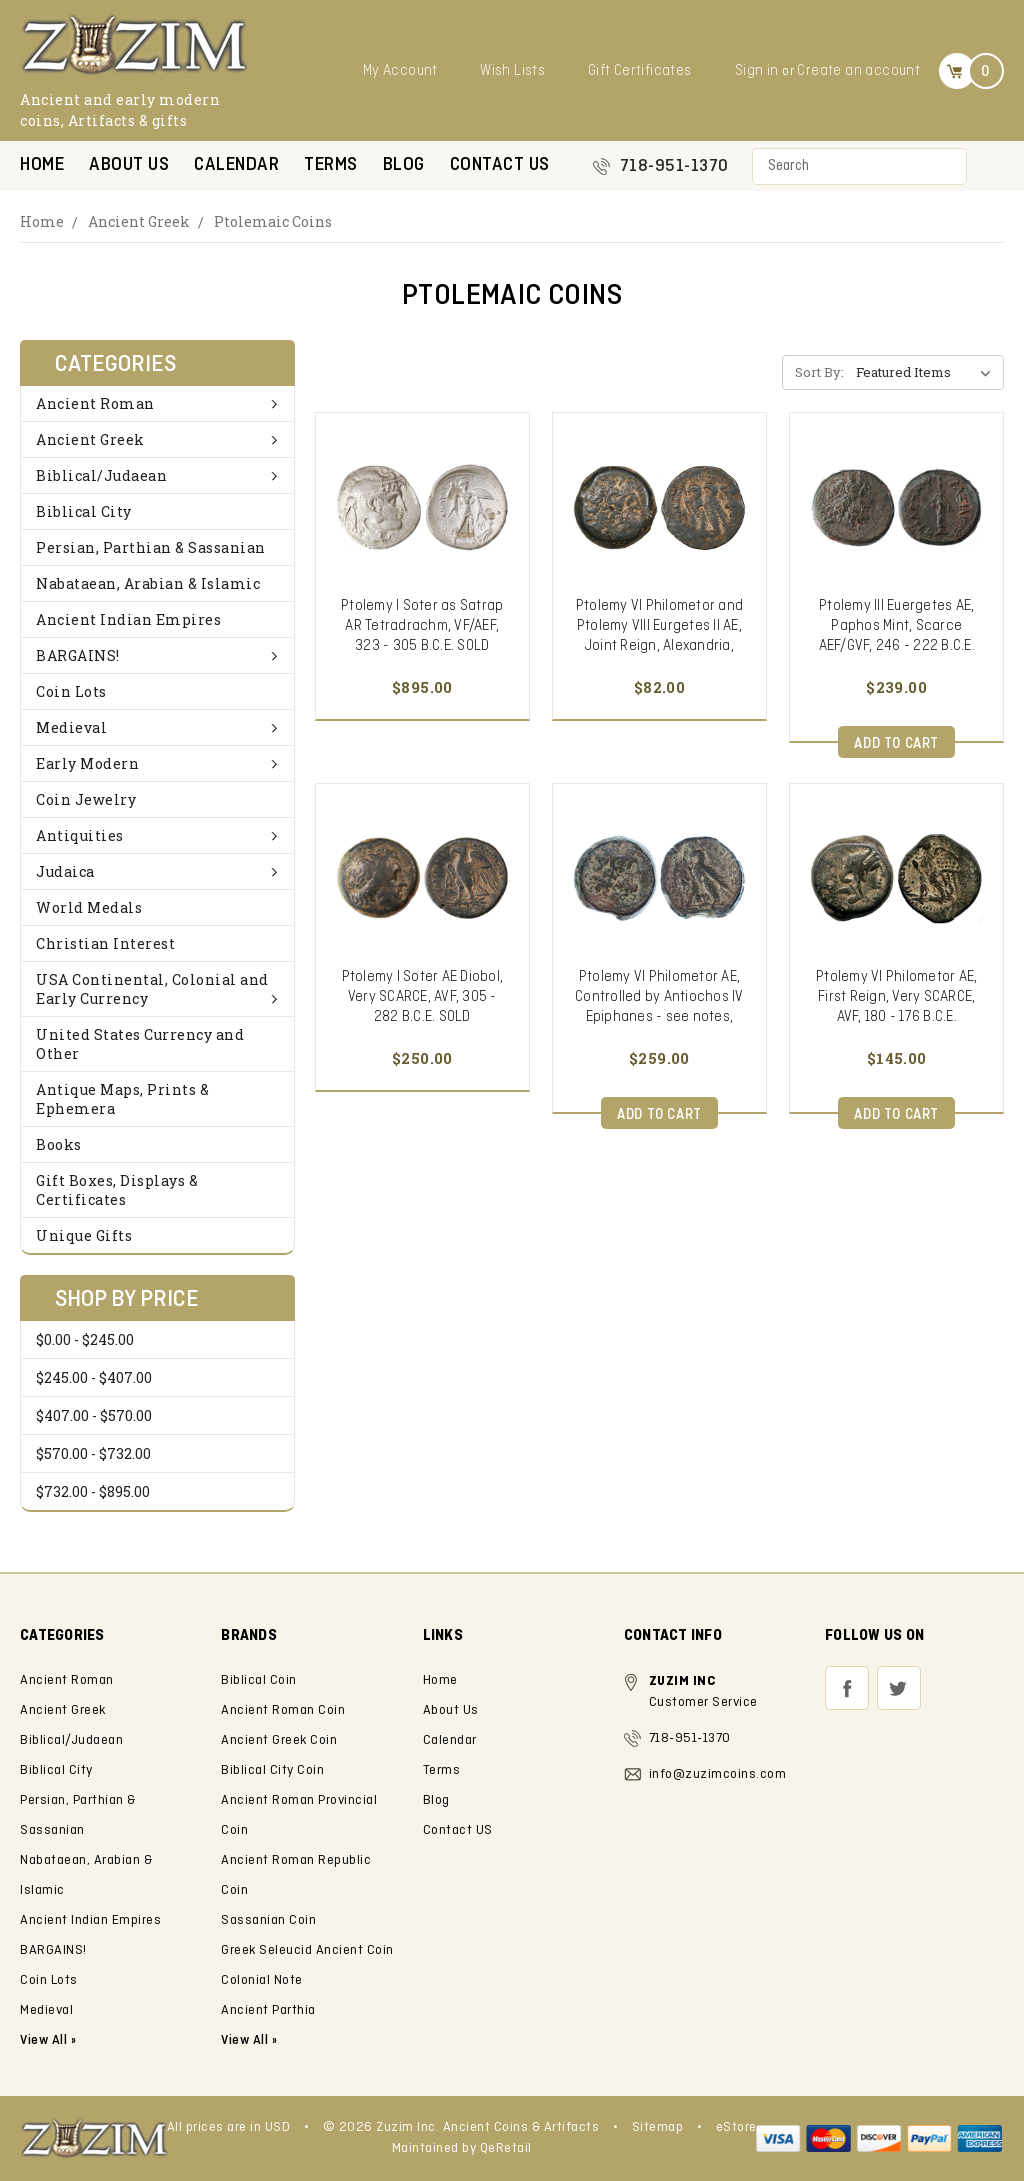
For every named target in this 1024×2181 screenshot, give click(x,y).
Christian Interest (105, 943)
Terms (331, 165)
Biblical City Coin (272, 1770)
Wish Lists (512, 71)
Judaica (157, 871)
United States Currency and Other (140, 1044)
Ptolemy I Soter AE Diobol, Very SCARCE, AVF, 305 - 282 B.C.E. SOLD (423, 997)
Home (42, 165)
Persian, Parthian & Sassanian (151, 547)
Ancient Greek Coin (279, 1740)
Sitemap (658, 2127)
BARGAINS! (157, 655)
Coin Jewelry (86, 799)
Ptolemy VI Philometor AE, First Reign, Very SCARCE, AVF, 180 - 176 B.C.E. (896, 997)
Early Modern (157, 763)
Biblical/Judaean (157, 475)
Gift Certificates (640, 71)
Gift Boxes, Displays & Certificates (117, 1190)
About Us (129, 165)
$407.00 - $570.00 (94, 1415)
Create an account (858, 71)
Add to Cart (896, 744)
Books (59, 1144)
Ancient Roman (157, 403)
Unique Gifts (84, 1235)
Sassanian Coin (268, 1920)
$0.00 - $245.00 (85, 1339)
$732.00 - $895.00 (93, 1491)
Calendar (236, 165)
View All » (249, 2040)
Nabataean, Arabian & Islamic (148, 583)
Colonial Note (262, 1980)
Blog (404, 165)
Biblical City (84, 511)
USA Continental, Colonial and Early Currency (157, 989)
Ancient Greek (139, 221)
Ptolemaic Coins (273, 221)
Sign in (757, 71)
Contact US (500, 165)
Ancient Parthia (268, 2010)
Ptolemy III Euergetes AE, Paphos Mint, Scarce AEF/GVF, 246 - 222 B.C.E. (897, 626)
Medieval (157, 727)
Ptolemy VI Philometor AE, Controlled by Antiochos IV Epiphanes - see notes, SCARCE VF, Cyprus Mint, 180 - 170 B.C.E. (659, 1017)
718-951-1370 (674, 166)
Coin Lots (71, 691)
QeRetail (506, 2148)
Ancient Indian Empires (128, 619)
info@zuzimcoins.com (718, 1774)
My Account (400, 71)
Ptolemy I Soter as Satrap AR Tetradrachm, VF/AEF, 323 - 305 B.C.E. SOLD (422, 626)
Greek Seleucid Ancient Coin (307, 1950)
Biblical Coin (259, 1680)
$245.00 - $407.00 (94, 1377)
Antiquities (157, 835)
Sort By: (819, 372)
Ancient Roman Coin (283, 1710)
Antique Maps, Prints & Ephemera (122, 1099)
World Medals (89, 907)
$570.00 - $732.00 (93, 1453)
